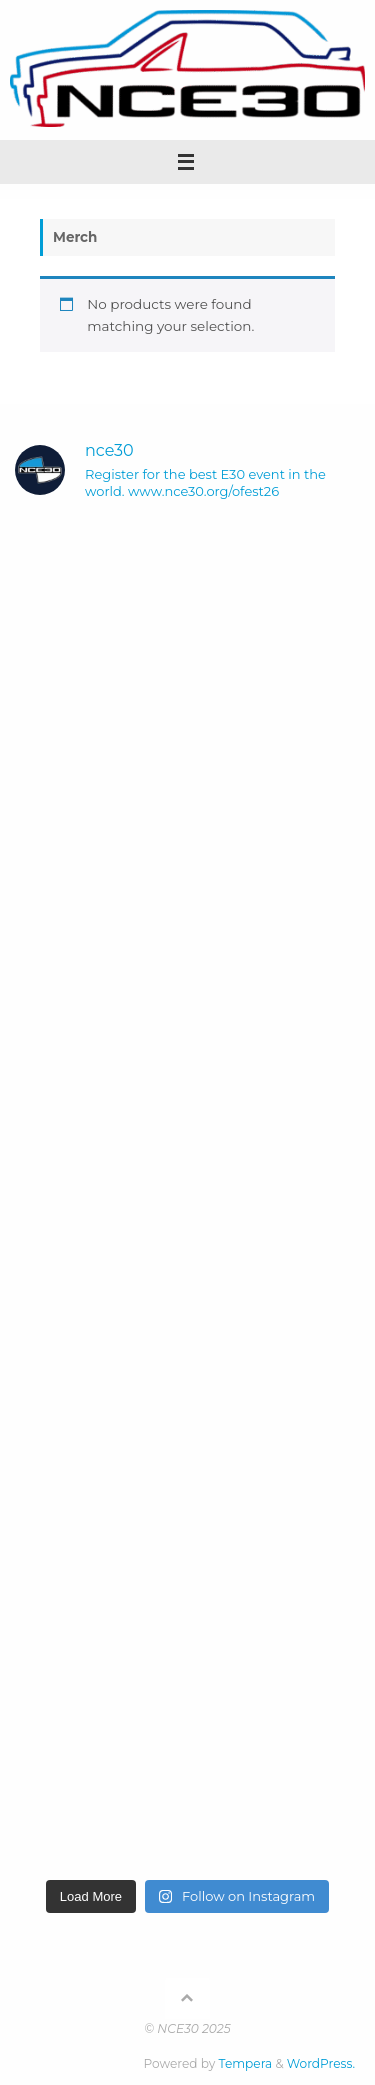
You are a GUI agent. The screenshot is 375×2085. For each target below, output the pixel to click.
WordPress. (321, 2063)
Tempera (246, 2063)
